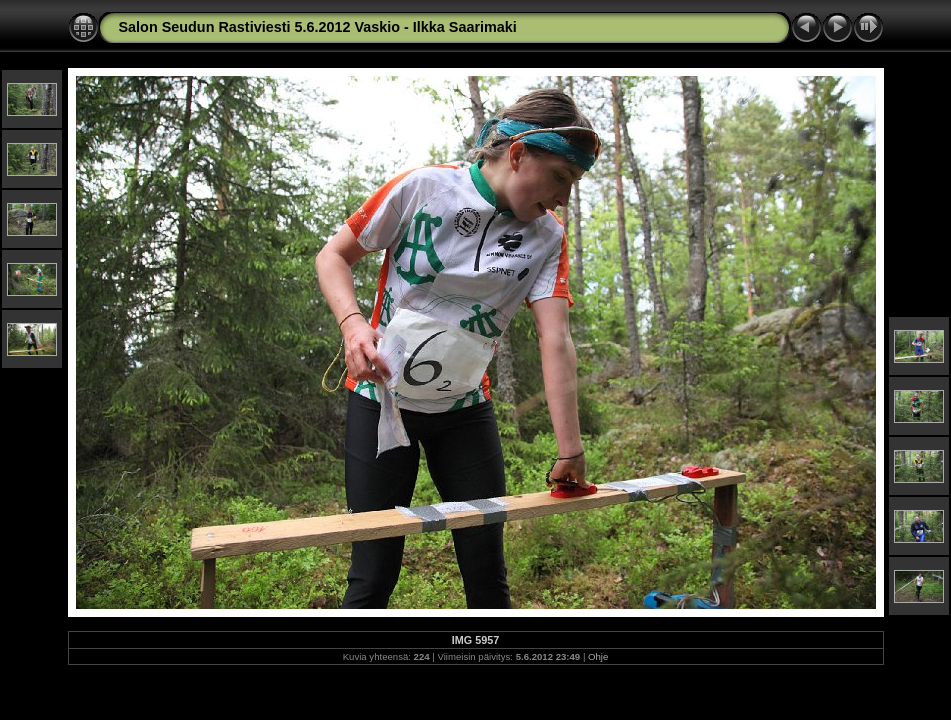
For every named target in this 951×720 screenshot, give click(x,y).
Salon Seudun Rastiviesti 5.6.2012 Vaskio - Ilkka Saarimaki (318, 27)
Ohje (598, 656)
